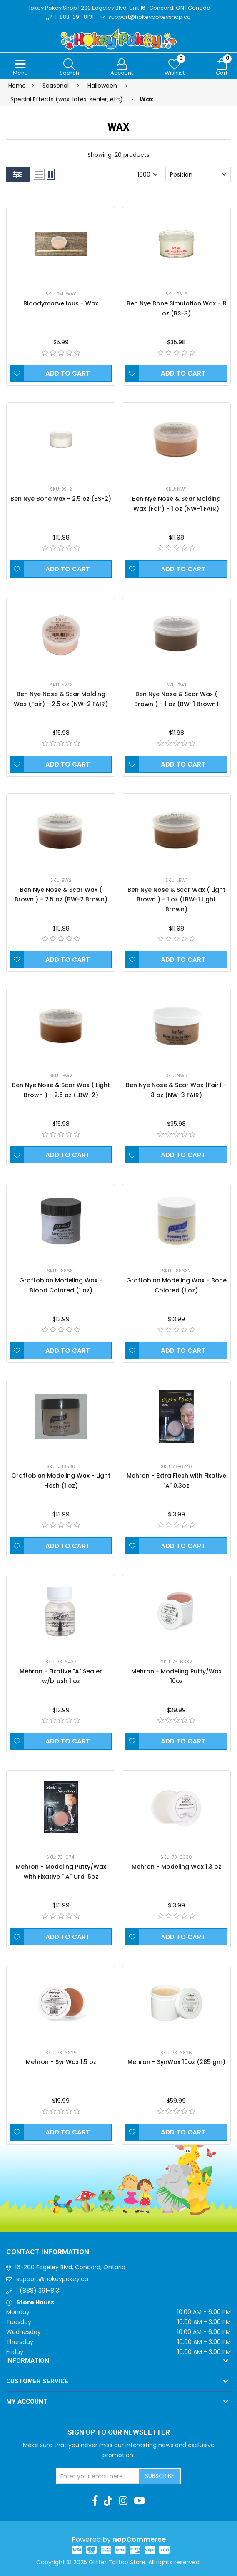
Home (17, 85)
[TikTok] (108, 2501)
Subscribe (159, 2476)
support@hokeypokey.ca (52, 2279)
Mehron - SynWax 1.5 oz (61, 2062)
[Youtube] (139, 2501)
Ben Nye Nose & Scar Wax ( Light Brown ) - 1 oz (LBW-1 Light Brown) (176, 900)
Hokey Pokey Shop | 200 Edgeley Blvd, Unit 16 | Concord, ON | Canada (118, 8)
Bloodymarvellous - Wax (60, 303)
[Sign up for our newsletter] (98, 2476)
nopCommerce (139, 2539)
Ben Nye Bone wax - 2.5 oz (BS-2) (60, 499)
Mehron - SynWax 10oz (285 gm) (176, 2062)
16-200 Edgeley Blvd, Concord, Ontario (70, 2267)
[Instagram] (123, 2501)
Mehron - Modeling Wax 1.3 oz (176, 1866)
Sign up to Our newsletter (118, 2432)
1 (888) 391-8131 (38, 2290)
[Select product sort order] (198, 174)
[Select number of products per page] (147, 174)
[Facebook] (94, 2501)
